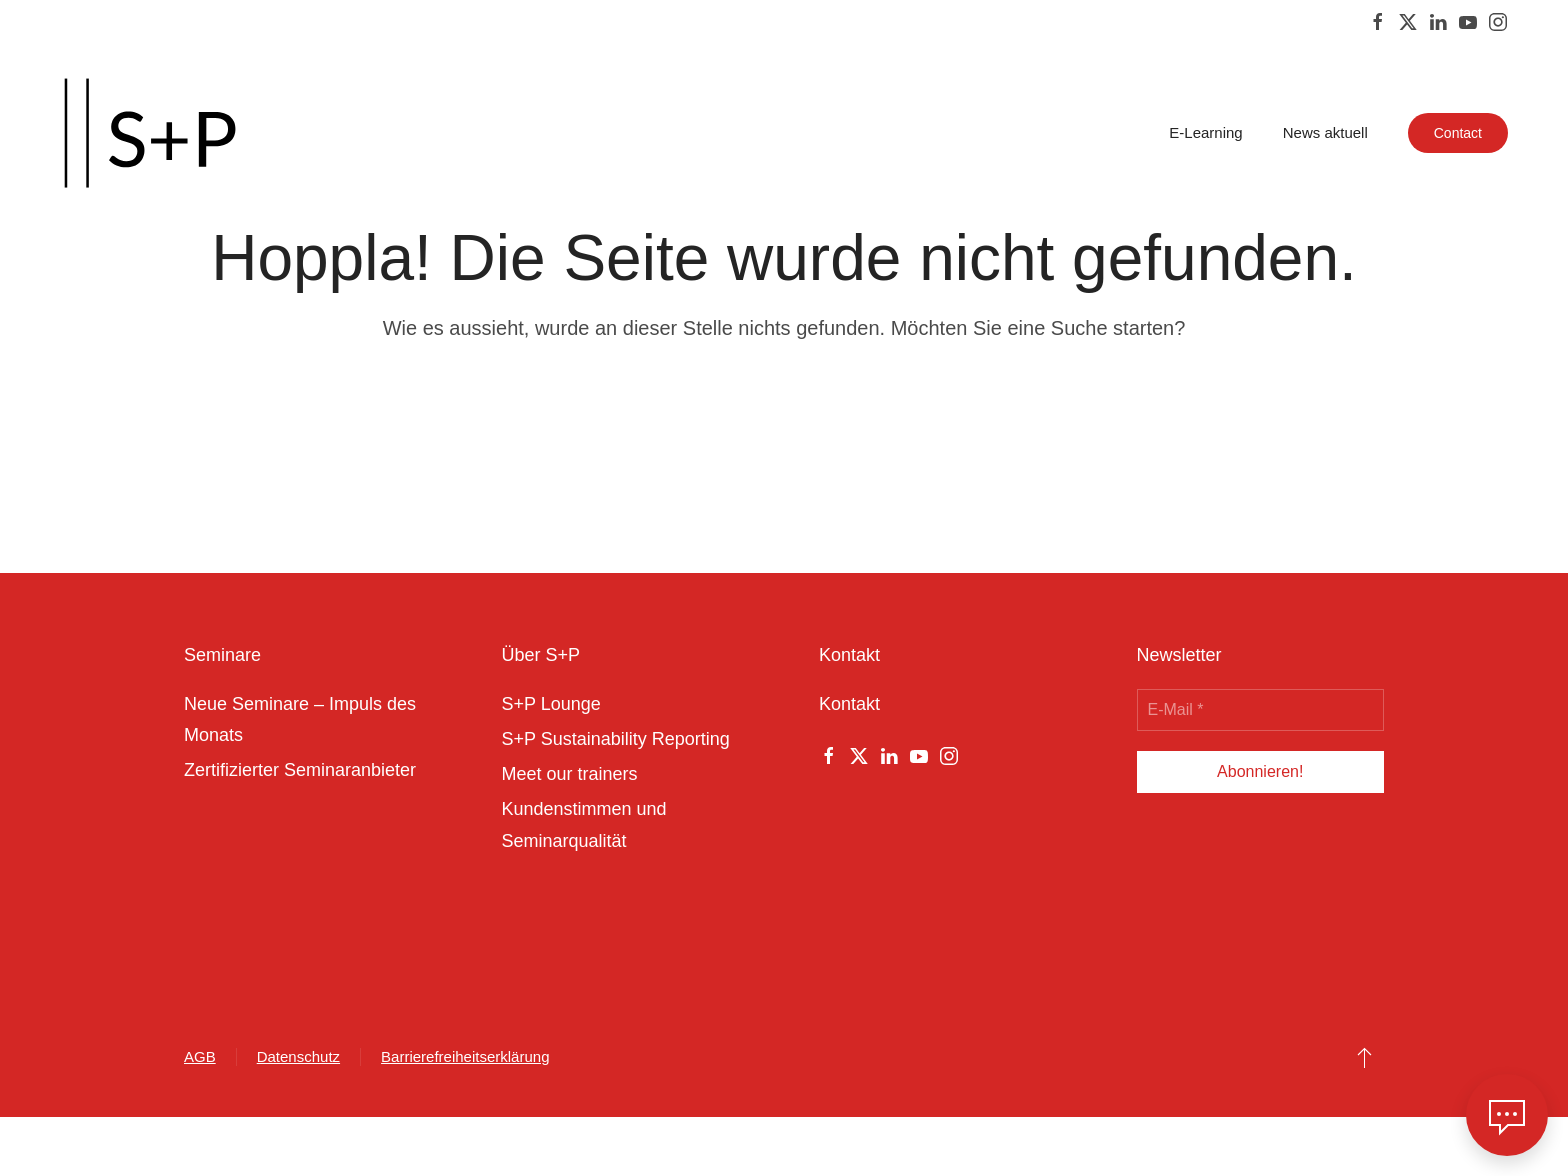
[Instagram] (1498, 20)
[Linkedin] (1438, 20)
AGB (200, 1056)
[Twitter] (1408, 20)
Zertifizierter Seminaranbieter (300, 770)
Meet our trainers (570, 774)
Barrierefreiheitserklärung (465, 1056)
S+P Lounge (551, 704)
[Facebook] (1378, 20)
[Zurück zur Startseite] (150, 133)
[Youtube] (1468, 20)
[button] (1364, 1057)
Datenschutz (298, 1056)
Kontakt (849, 704)
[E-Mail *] (1261, 710)
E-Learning (1205, 132)
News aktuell (1325, 132)
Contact (1458, 133)
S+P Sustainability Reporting (616, 739)
